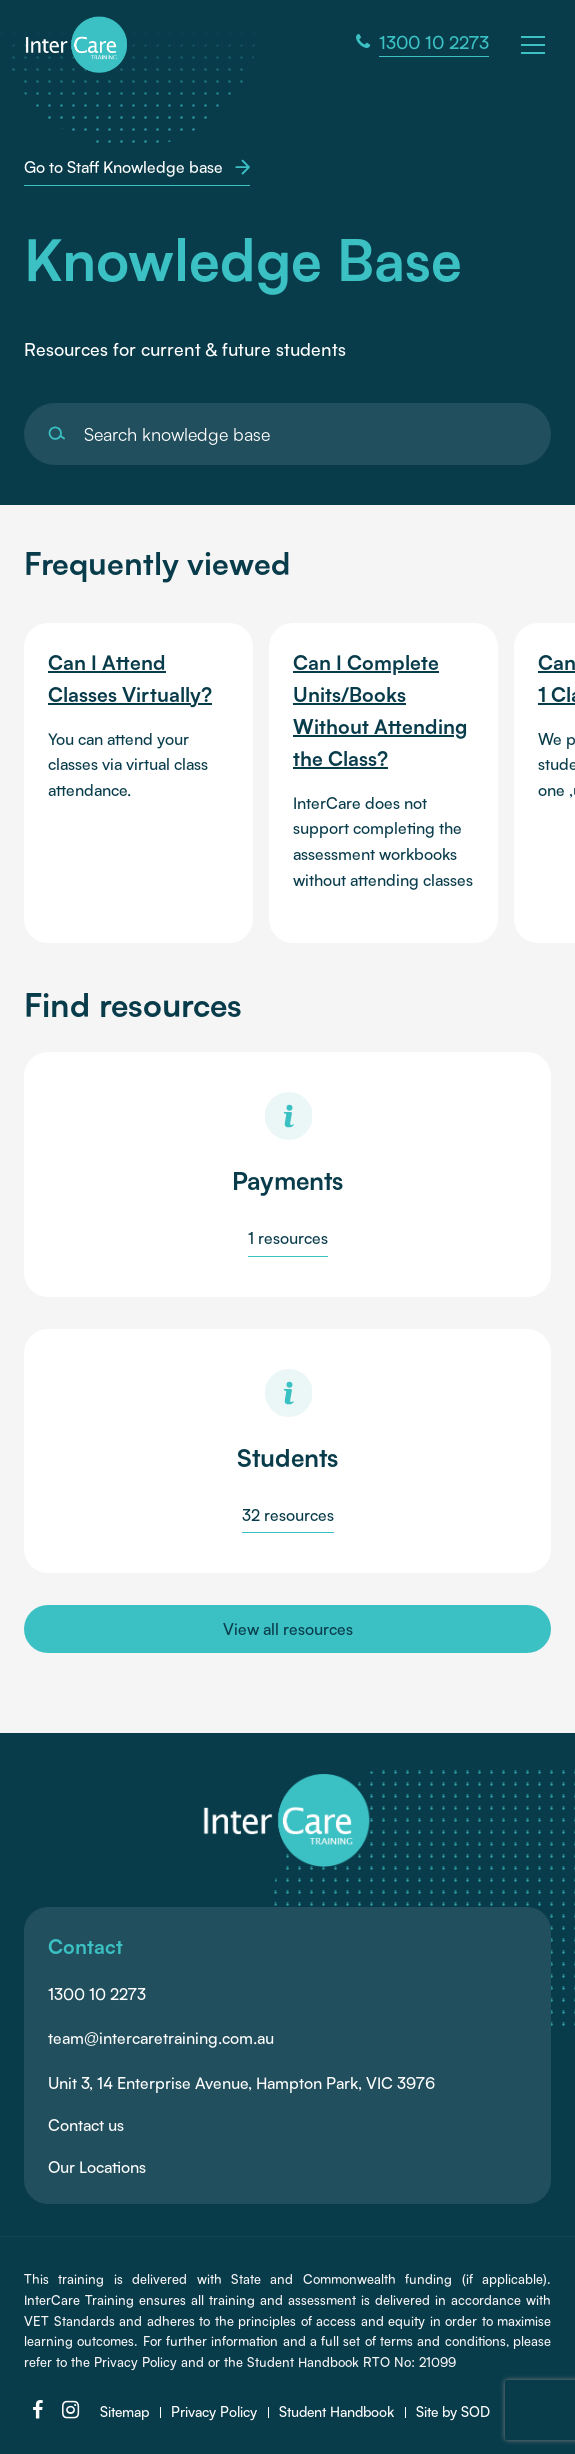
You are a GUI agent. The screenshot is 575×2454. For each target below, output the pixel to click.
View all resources (288, 1629)
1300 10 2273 (97, 1994)
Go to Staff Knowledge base (137, 167)
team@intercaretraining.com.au (161, 2038)
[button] (536, 42)
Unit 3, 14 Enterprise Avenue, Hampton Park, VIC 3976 (241, 2083)
